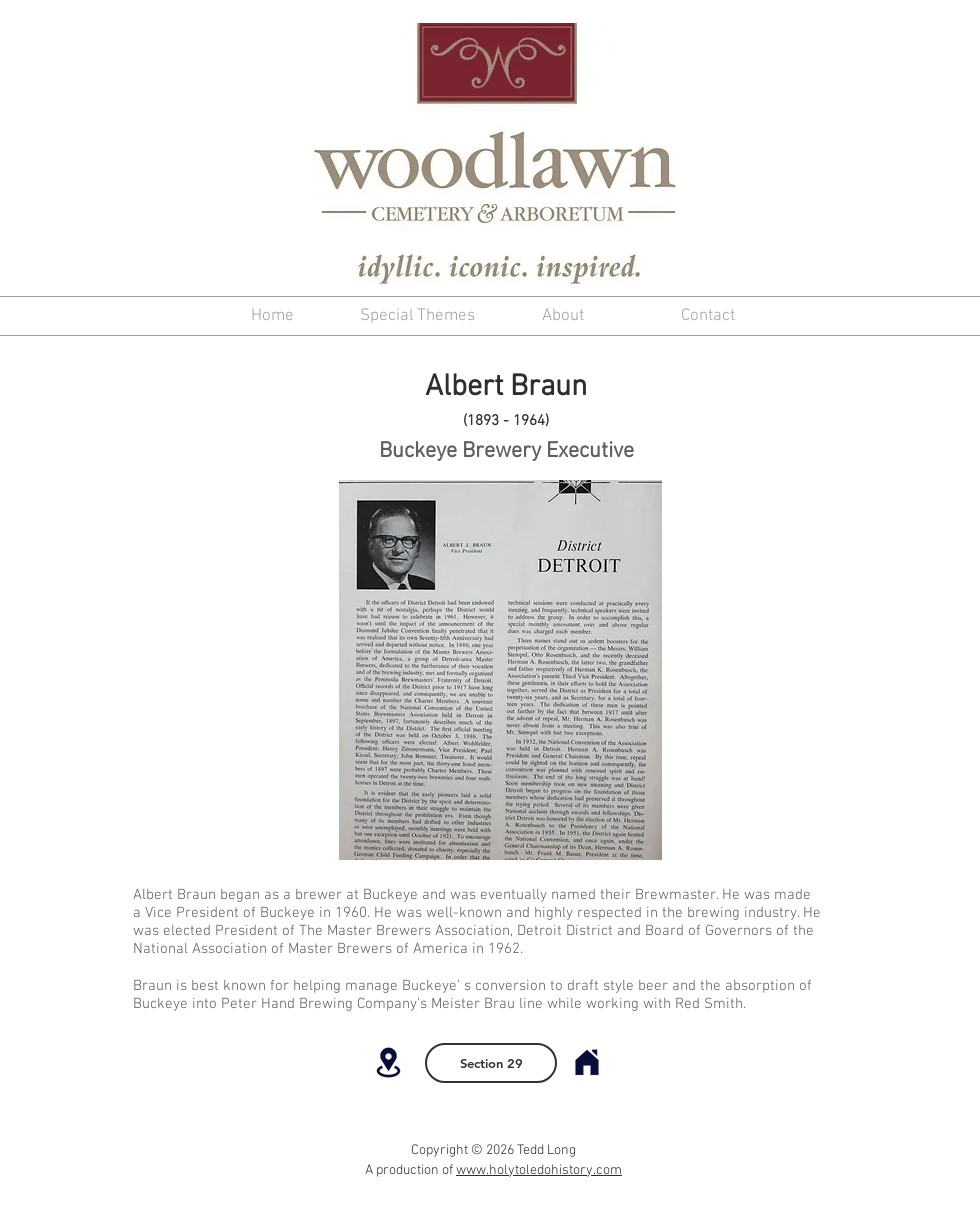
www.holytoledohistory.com (539, 1170)
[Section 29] (491, 1063)
